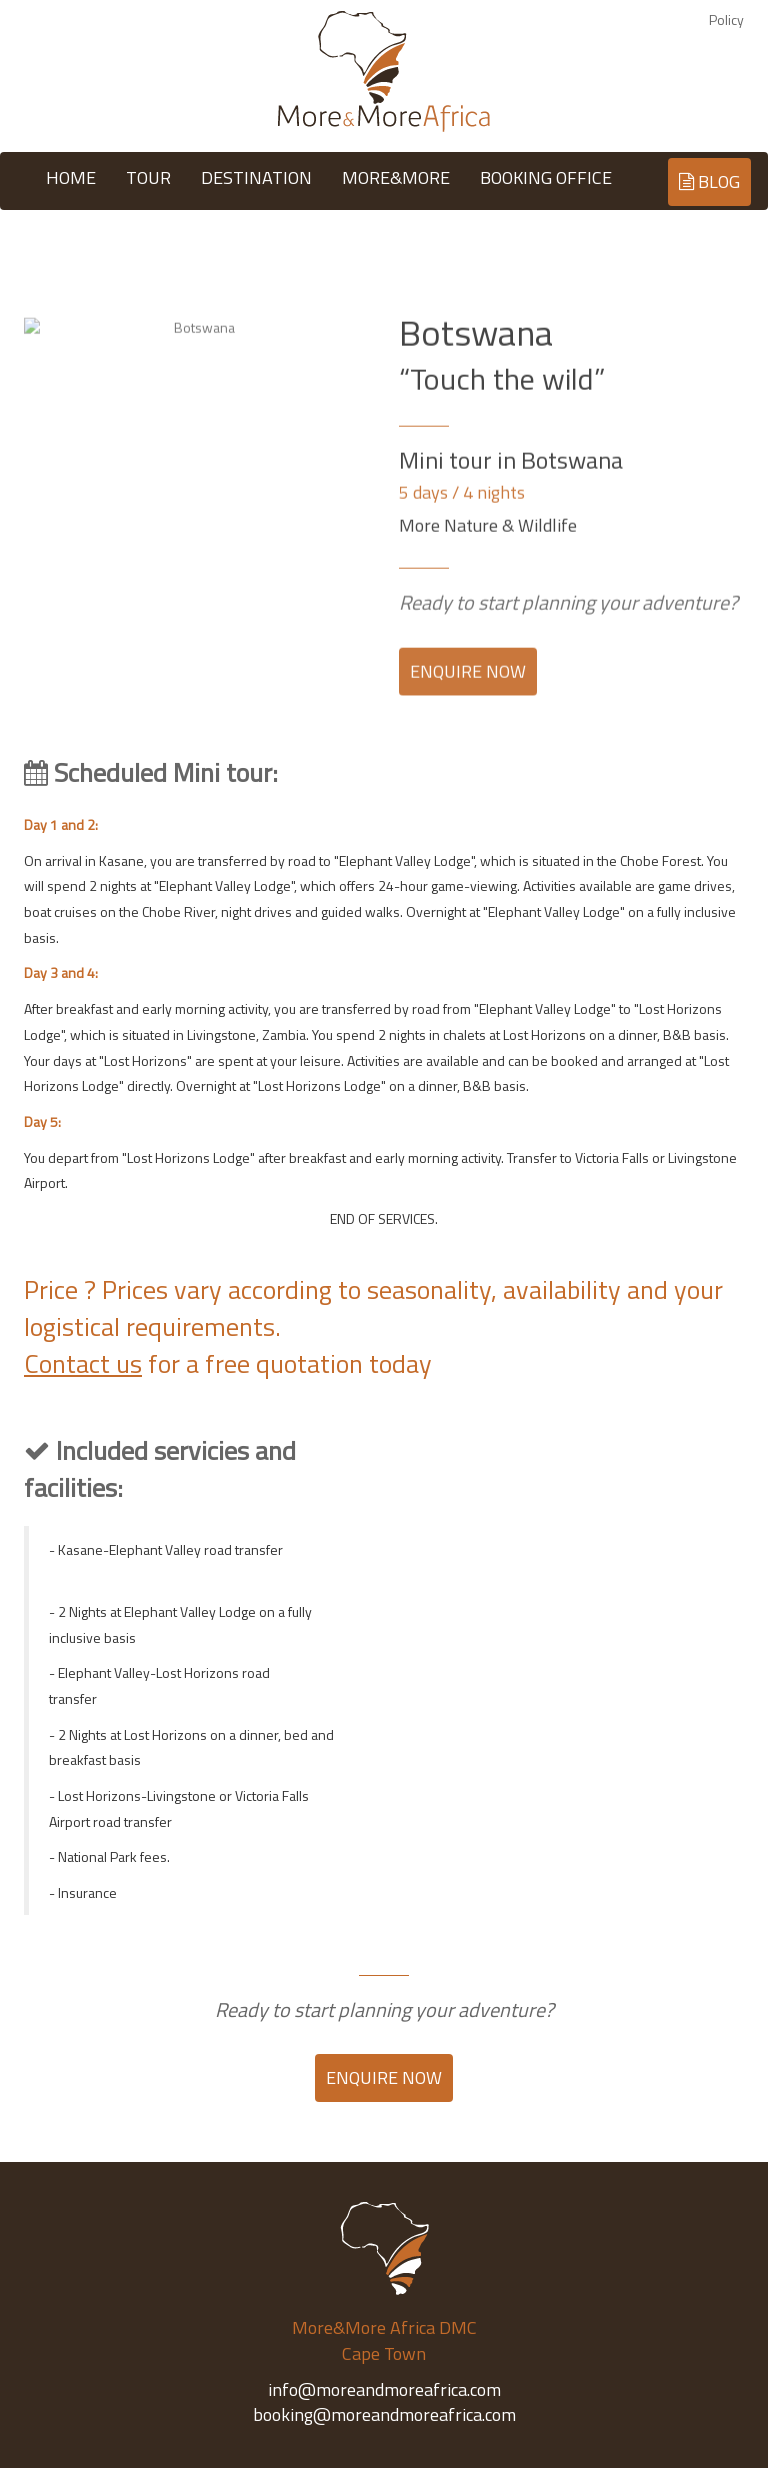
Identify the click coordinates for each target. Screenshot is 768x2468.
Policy (726, 19)
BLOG (707, 181)
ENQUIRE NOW (468, 684)
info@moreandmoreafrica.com (384, 2389)
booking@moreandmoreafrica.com (384, 2414)
